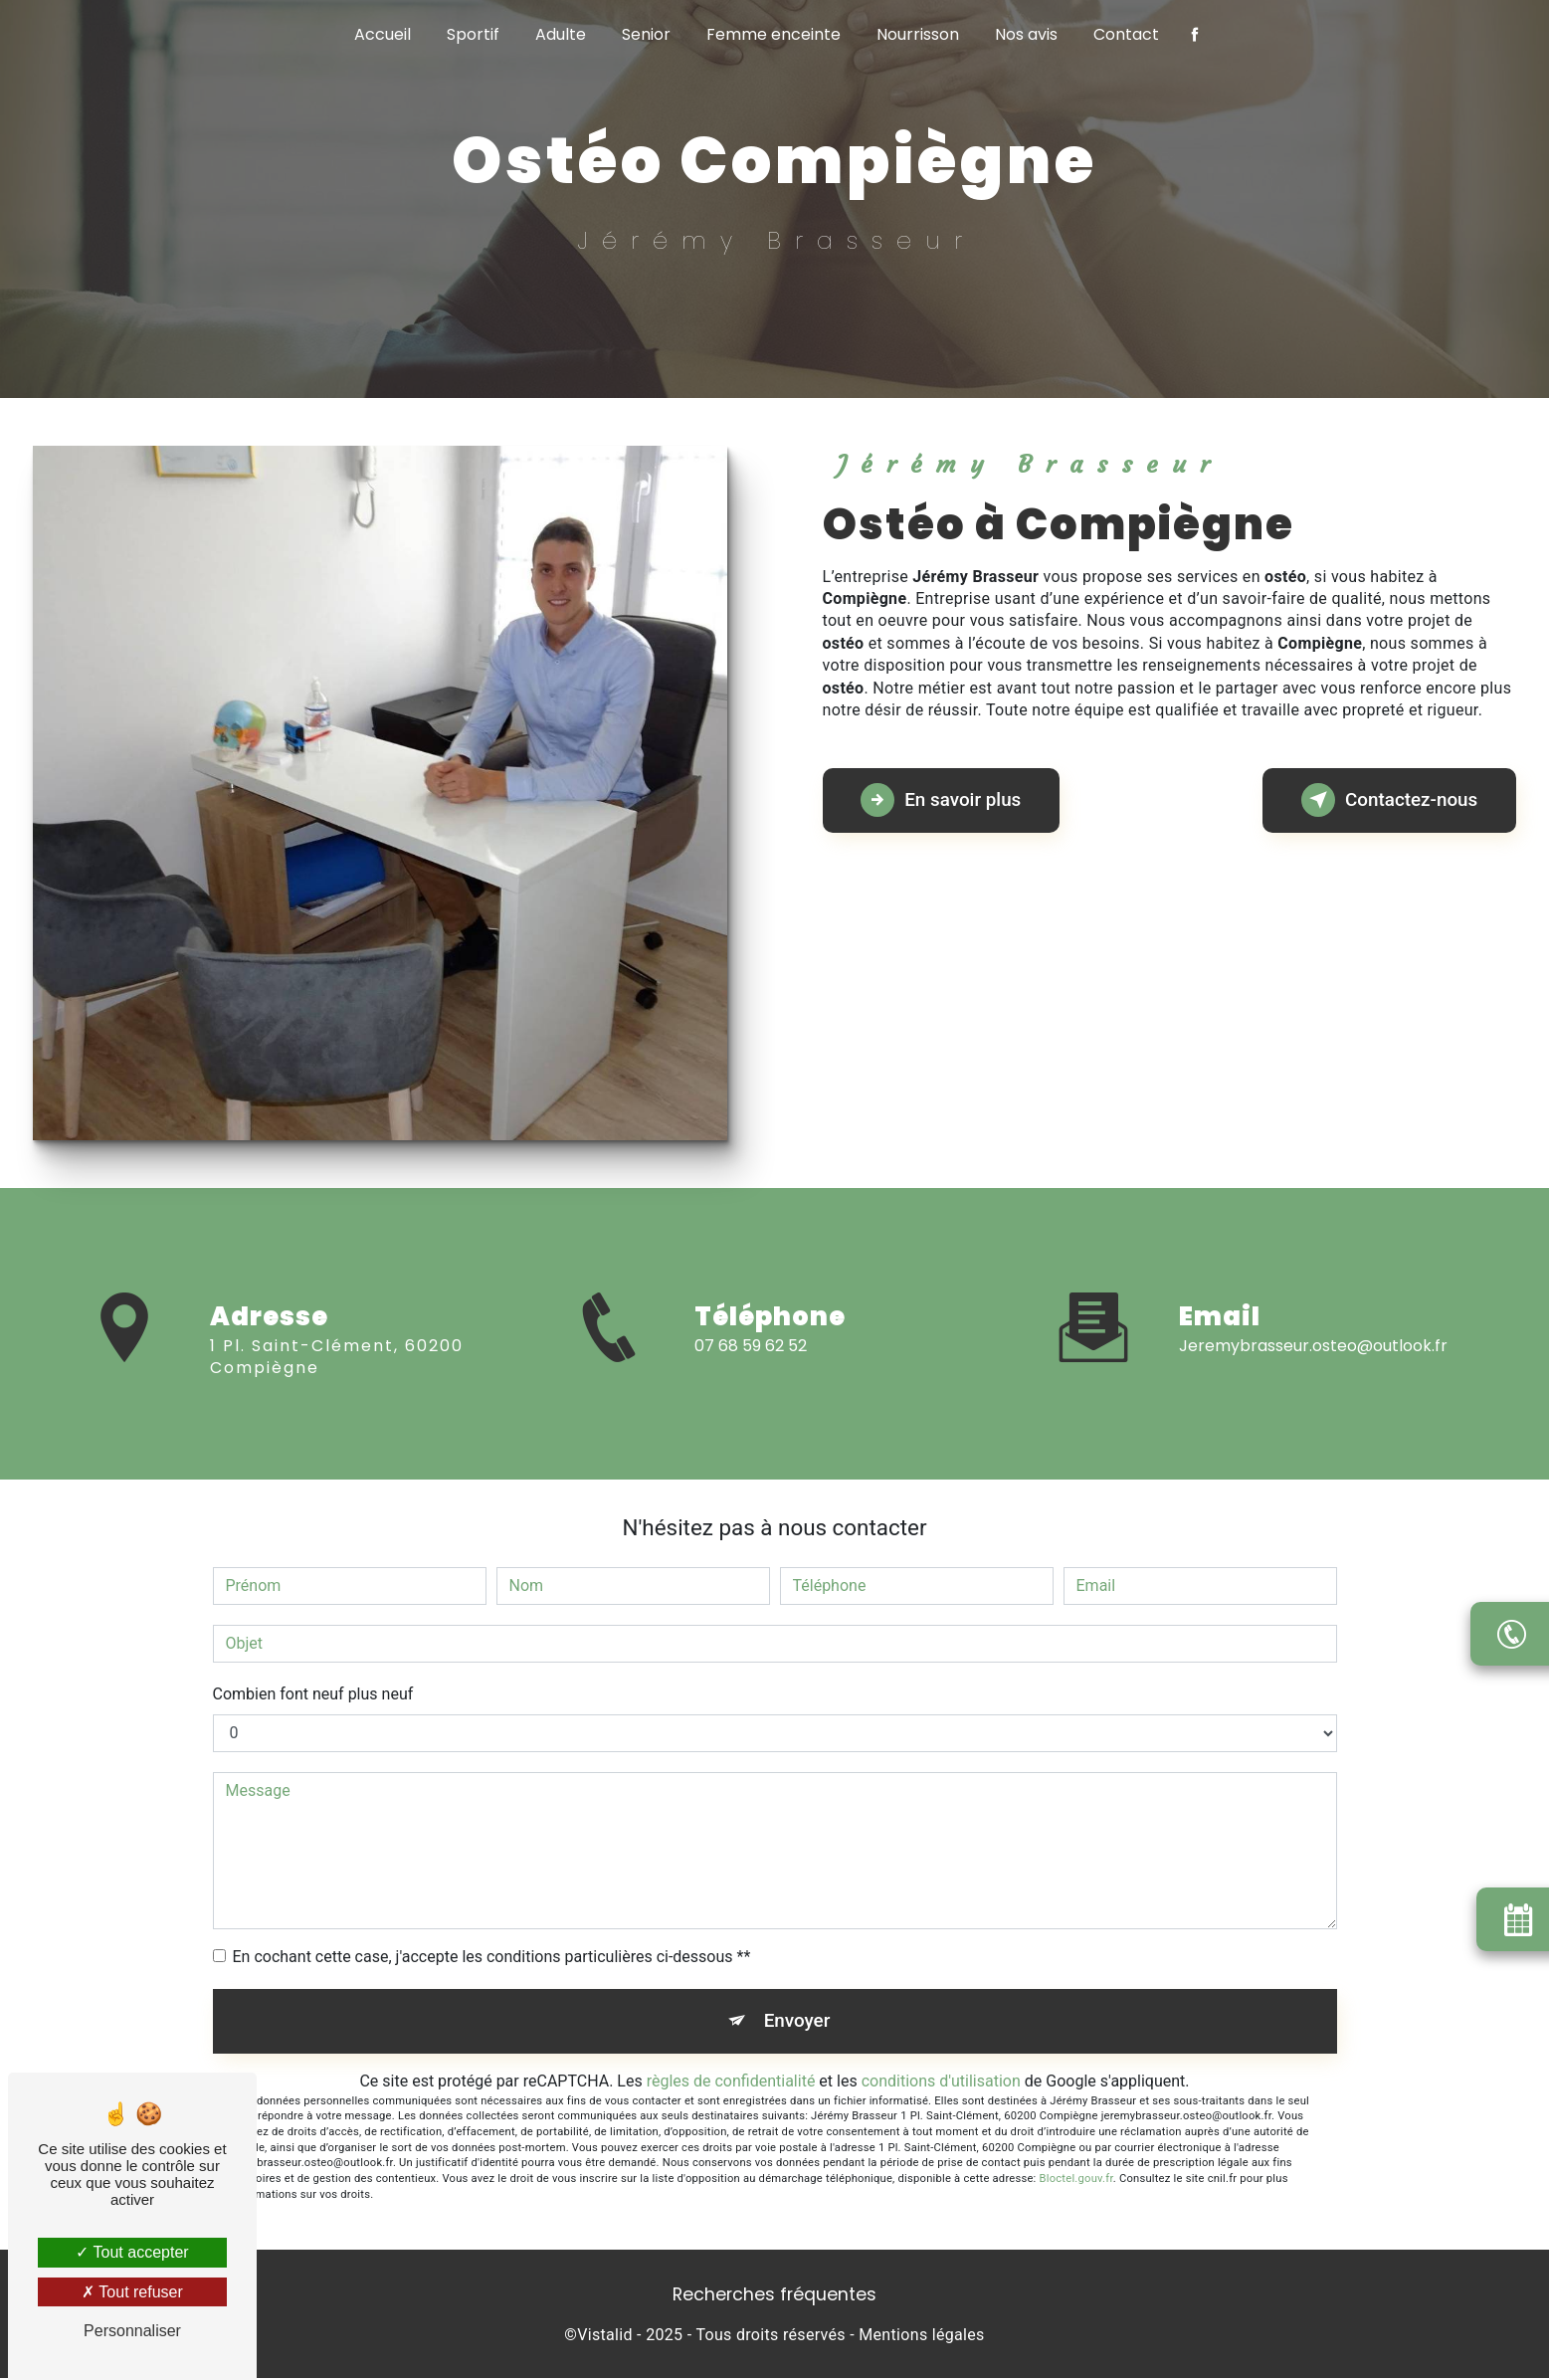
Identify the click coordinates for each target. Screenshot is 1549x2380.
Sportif (473, 34)
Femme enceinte (773, 34)
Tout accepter (132, 2252)
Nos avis (1026, 34)
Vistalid (605, 2336)
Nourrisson (917, 34)
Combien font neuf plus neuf (313, 1694)
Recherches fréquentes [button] (774, 2296)
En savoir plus (945, 800)
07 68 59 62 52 (750, 1363)
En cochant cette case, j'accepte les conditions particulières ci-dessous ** (492, 1956)
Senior (646, 34)
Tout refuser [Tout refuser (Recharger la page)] (132, 2291)
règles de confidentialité (731, 2082)
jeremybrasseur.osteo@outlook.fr (1313, 1327)
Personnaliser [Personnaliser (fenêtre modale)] (132, 2330)
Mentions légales (921, 2336)
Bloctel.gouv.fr (1076, 2180)
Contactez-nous (1385, 800)
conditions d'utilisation (941, 2082)
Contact (1126, 34)
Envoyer (797, 2021)
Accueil (382, 34)
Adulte (560, 34)
